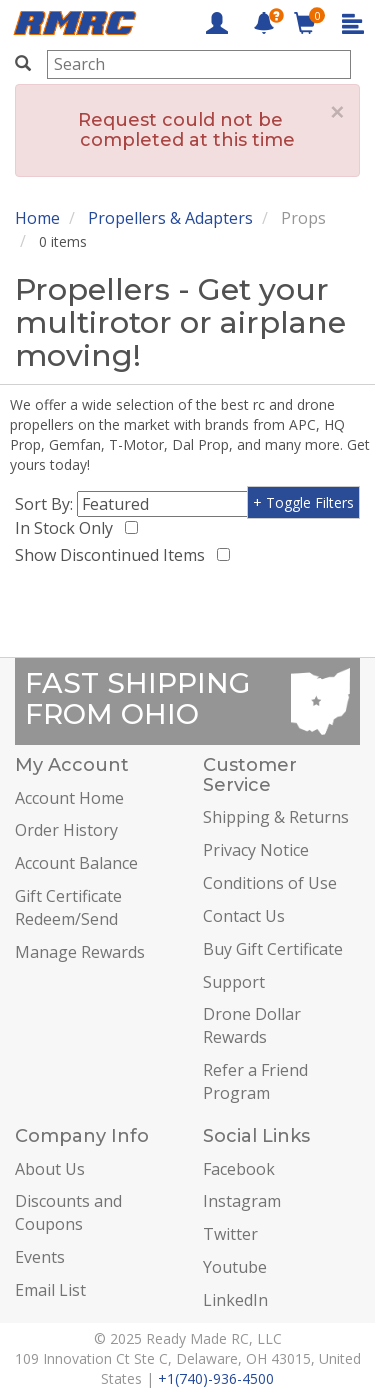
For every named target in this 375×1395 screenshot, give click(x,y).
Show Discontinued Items (114, 555)
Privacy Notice (256, 850)
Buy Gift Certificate (273, 949)
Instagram (242, 1201)
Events (40, 1257)
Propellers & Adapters (170, 218)
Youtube (235, 1267)
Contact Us (244, 916)
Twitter (230, 1234)
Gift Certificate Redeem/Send (68, 907)
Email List (50, 1290)
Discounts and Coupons (68, 1212)
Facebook (239, 1169)
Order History (66, 830)
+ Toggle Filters (303, 502)
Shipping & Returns (276, 817)
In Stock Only (68, 528)
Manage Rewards (80, 952)
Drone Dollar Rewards (252, 1025)
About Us (50, 1169)
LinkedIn (235, 1300)
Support (234, 982)
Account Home (69, 798)
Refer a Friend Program (255, 1081)
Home (37, 218)
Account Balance (76, 863)
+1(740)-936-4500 (216, 1378)
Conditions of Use (270, 883)
